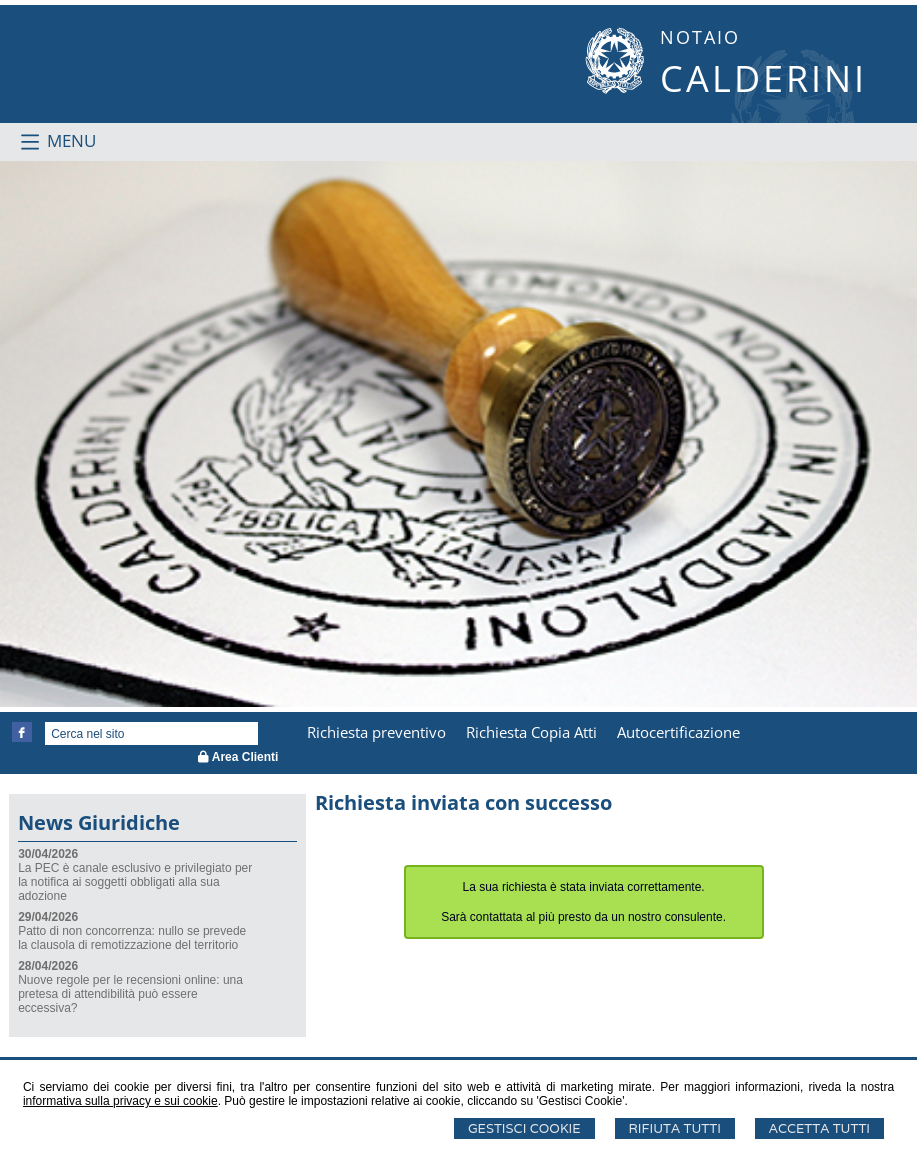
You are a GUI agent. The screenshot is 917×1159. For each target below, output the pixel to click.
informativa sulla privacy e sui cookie (120, 1101)
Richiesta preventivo (376, 732)
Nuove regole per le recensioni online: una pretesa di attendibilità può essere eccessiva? (130, 994)
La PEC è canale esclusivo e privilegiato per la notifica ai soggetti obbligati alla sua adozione (135, 882)
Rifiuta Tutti (675, 1128)
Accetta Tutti (819, 1128)
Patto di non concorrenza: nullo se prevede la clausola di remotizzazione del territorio (132, 938)
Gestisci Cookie (524, 1128)
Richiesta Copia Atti (531, 732)
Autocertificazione (678, 732)
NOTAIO (700, 37)
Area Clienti (238, 757)
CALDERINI (763, 78)
